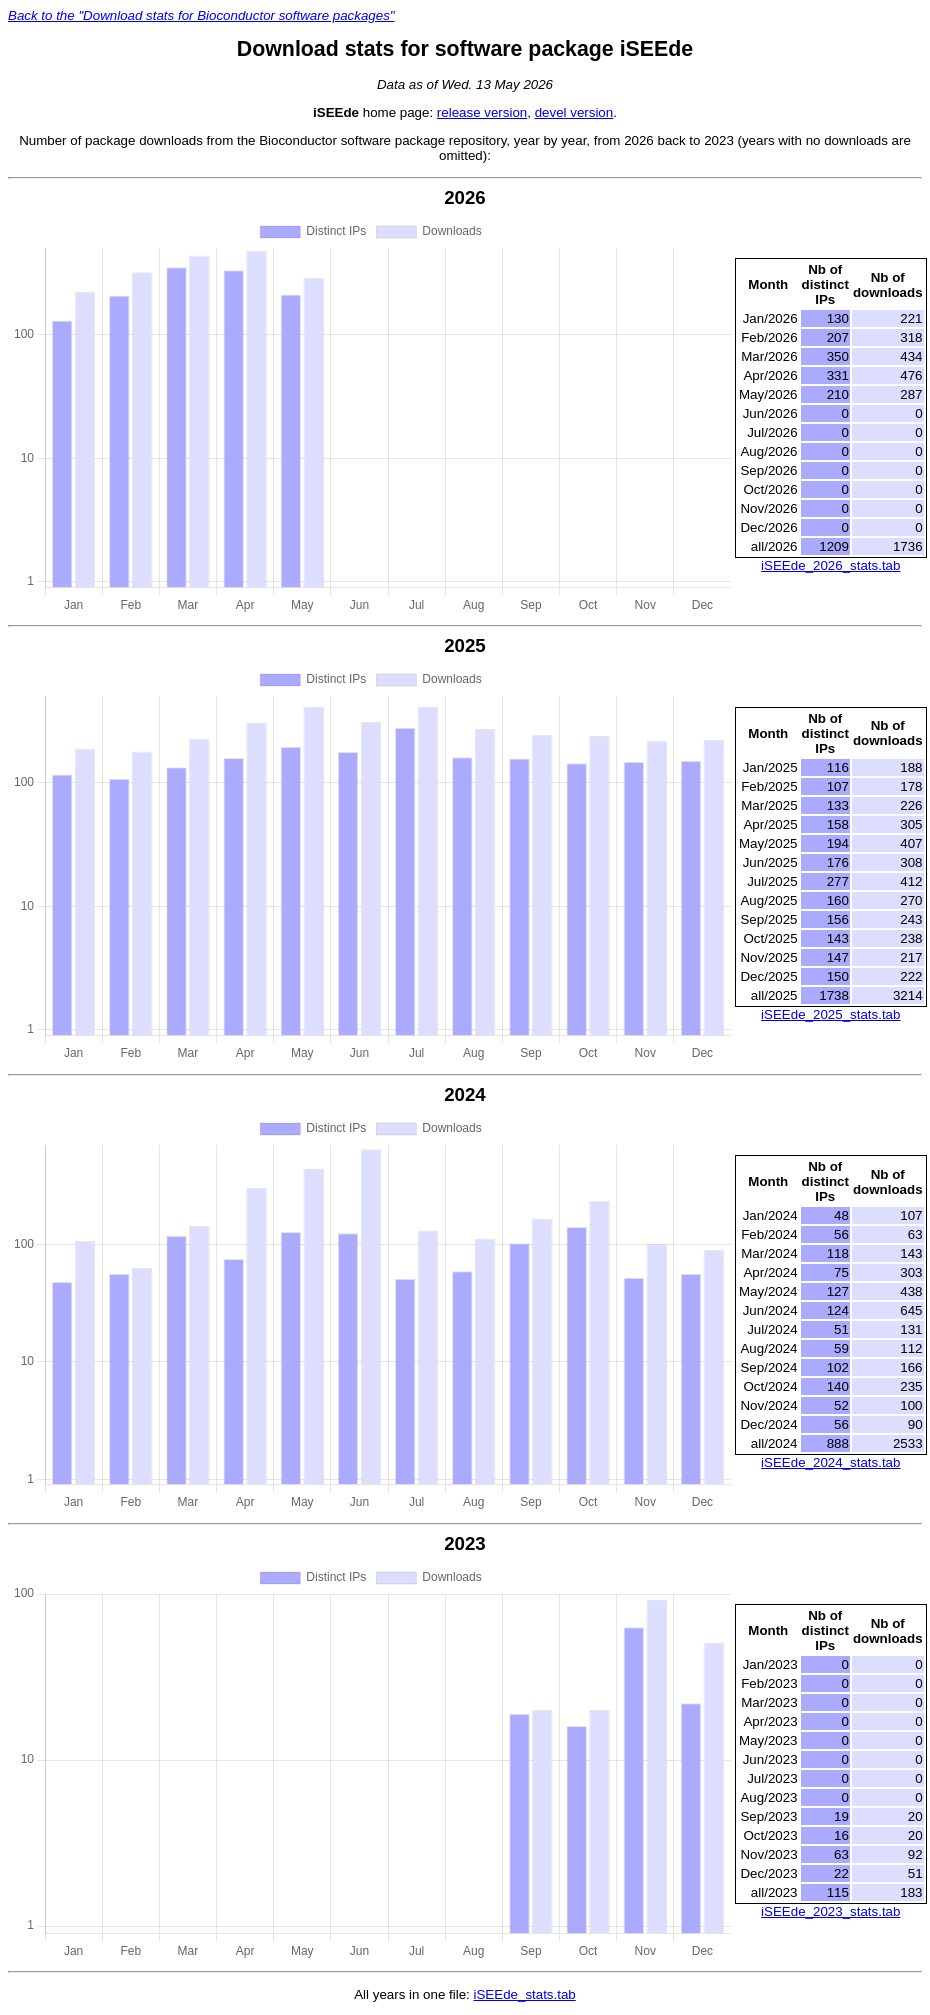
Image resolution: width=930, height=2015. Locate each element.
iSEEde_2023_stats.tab (830, 1911)
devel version (574, 112)
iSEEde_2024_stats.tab (830, 1462)
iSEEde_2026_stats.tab (830, 565)
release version (482, 112)
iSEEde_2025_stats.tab (830, 1014)
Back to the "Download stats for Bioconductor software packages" (201, 15)
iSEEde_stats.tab (525, 1994)
